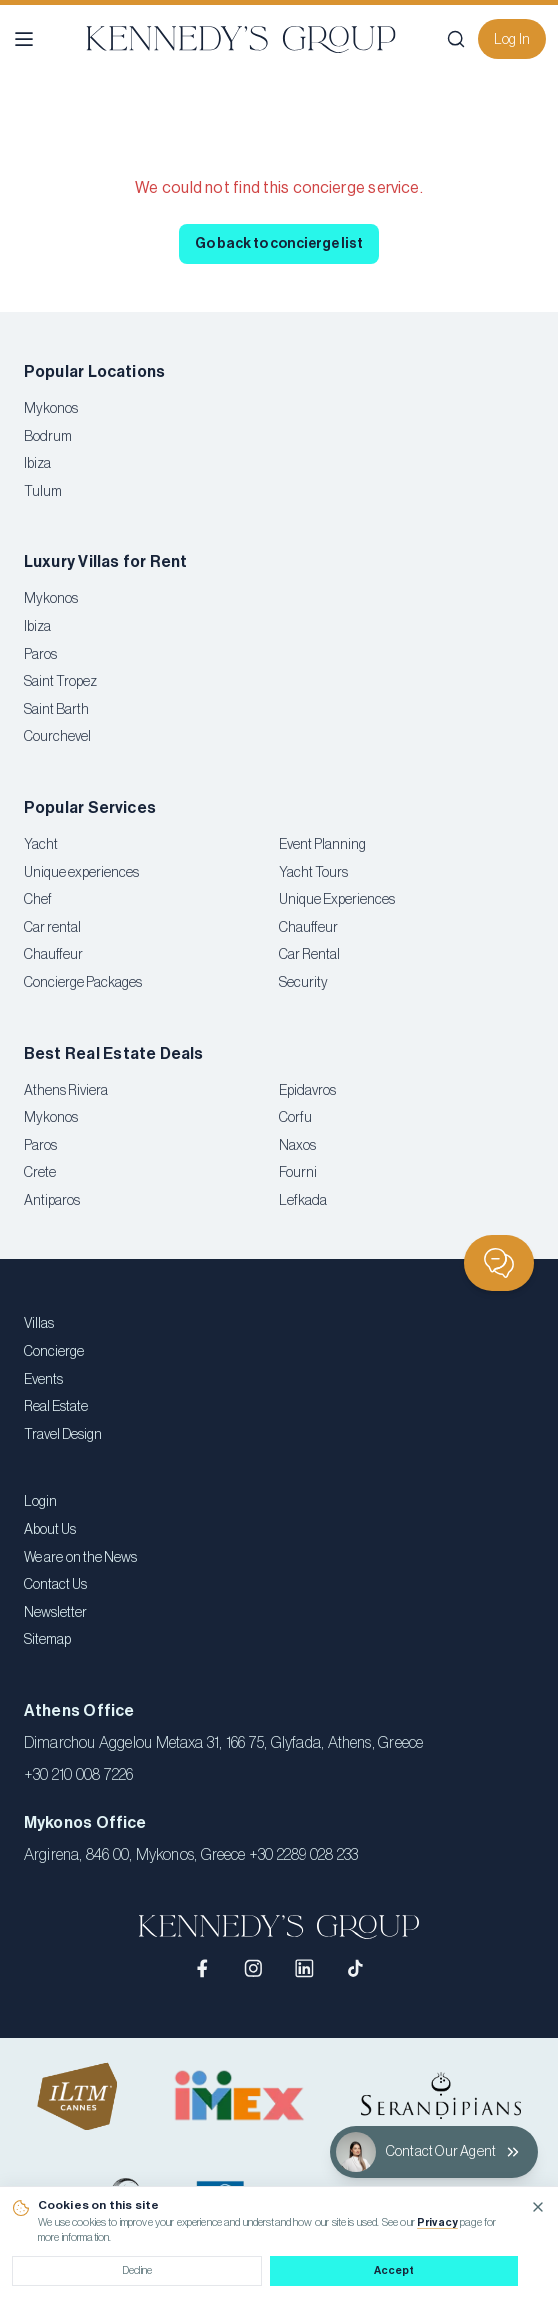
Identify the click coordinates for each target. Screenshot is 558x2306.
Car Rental (309, 955)
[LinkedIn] (304, 1968)
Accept (394, 2270)
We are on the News (80, 1558)
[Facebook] (203, 1968)
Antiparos (52, 1201)
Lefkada (303, 1201)
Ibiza (37, 464)
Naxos (297, 1146)
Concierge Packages (83, 983)
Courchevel (57, 737)
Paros (40, 655)
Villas (39, 1324)
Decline (137, 2270)
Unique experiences (81, 873)
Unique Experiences (337, 900)
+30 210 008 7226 (79, 1775)
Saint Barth (56, 710)
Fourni (298, 1173)
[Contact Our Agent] (434, 2152)
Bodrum (48, 437)
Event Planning (322, 845)
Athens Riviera (66, 1091)
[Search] (456, 39)
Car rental (52, 928)
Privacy (437, 2222)
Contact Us (55, 1585)
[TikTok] (355, 1968)
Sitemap (47, 1640)
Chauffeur (53, 955)
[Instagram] (253, 1968)
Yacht (41, 845)
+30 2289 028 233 (304, 1855)
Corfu (295, 1118)
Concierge (54, 1352)
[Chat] (499, 1263)
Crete (40, 1173)
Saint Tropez (60, 682)
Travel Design (63, 1435)
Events (43, 1380)
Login (40, 1502)
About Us (50, 1530)
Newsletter (55, 1613)
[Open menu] (24, 39)
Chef (38, 900)
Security (303, 983)
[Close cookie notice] (538, 2207)
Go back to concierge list (279, 244)
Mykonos (51, 409)
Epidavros (307, 1091)
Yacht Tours (313, 873)
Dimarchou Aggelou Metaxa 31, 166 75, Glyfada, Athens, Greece (223, 1743)
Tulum (43, 492)
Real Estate (56, 1407)
